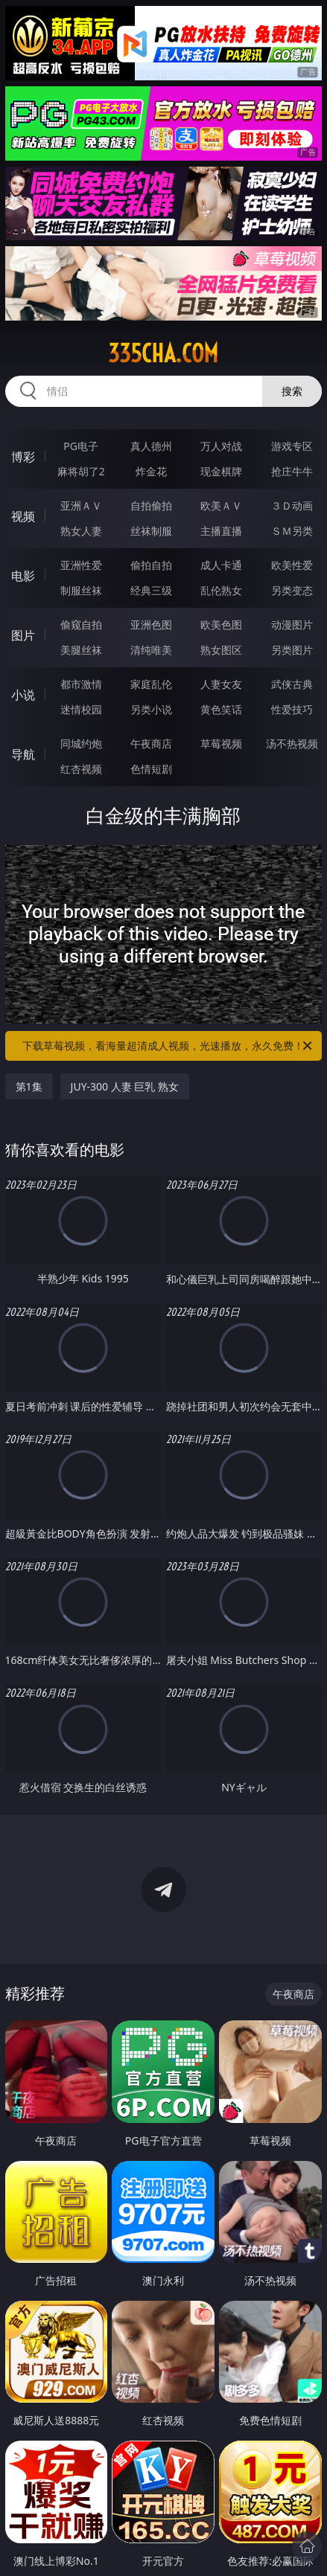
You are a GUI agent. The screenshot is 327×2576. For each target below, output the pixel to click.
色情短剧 (151, 769)
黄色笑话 (221, 709)
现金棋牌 (221, 471)
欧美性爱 (292, 565)
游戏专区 (292, 446)
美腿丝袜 (81, 650)
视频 (23, 516)
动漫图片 (292, 624)
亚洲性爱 (81, 565)
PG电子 (80, 446)
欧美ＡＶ (221, 505)
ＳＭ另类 (292, 531)
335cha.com (163, 353)
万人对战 (221, 446)
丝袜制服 (151, 531)
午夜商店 (151, 743)
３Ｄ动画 (292, 505)
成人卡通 (221, 565)
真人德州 (151, 446)
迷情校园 (81, 709)
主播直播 (221, 531)
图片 (23, 635)
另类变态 (292, 590)
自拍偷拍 (151, 505)
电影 (23, 576)
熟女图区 (221, 650)
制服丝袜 (81, 590)
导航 (23, 754)
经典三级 (151, 590)
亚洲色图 (151, 624)
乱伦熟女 (221, 590)
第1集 (29, 1086)
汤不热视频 (292, 743)
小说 (23, 695)
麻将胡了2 (81, 471)
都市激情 (81, 684)
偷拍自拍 (151, 565)
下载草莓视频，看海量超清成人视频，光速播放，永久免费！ (168, 1046)
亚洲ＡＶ (81, 505)
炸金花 (151, 471)
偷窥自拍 (81, 624)
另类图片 (292, 650)
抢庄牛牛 (292, 471)
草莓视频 (221, 743)
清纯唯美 (151, 650)
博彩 (23, 457)
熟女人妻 (81, 531)
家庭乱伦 (151, 684)
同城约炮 (81, 743)
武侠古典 (292, 684)
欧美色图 (221, 624)
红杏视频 (81, 769)
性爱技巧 (292, 709)
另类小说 (151, 709)
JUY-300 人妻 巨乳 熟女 (125, 1086)
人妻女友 (221, 684)
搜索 (292, 391)
